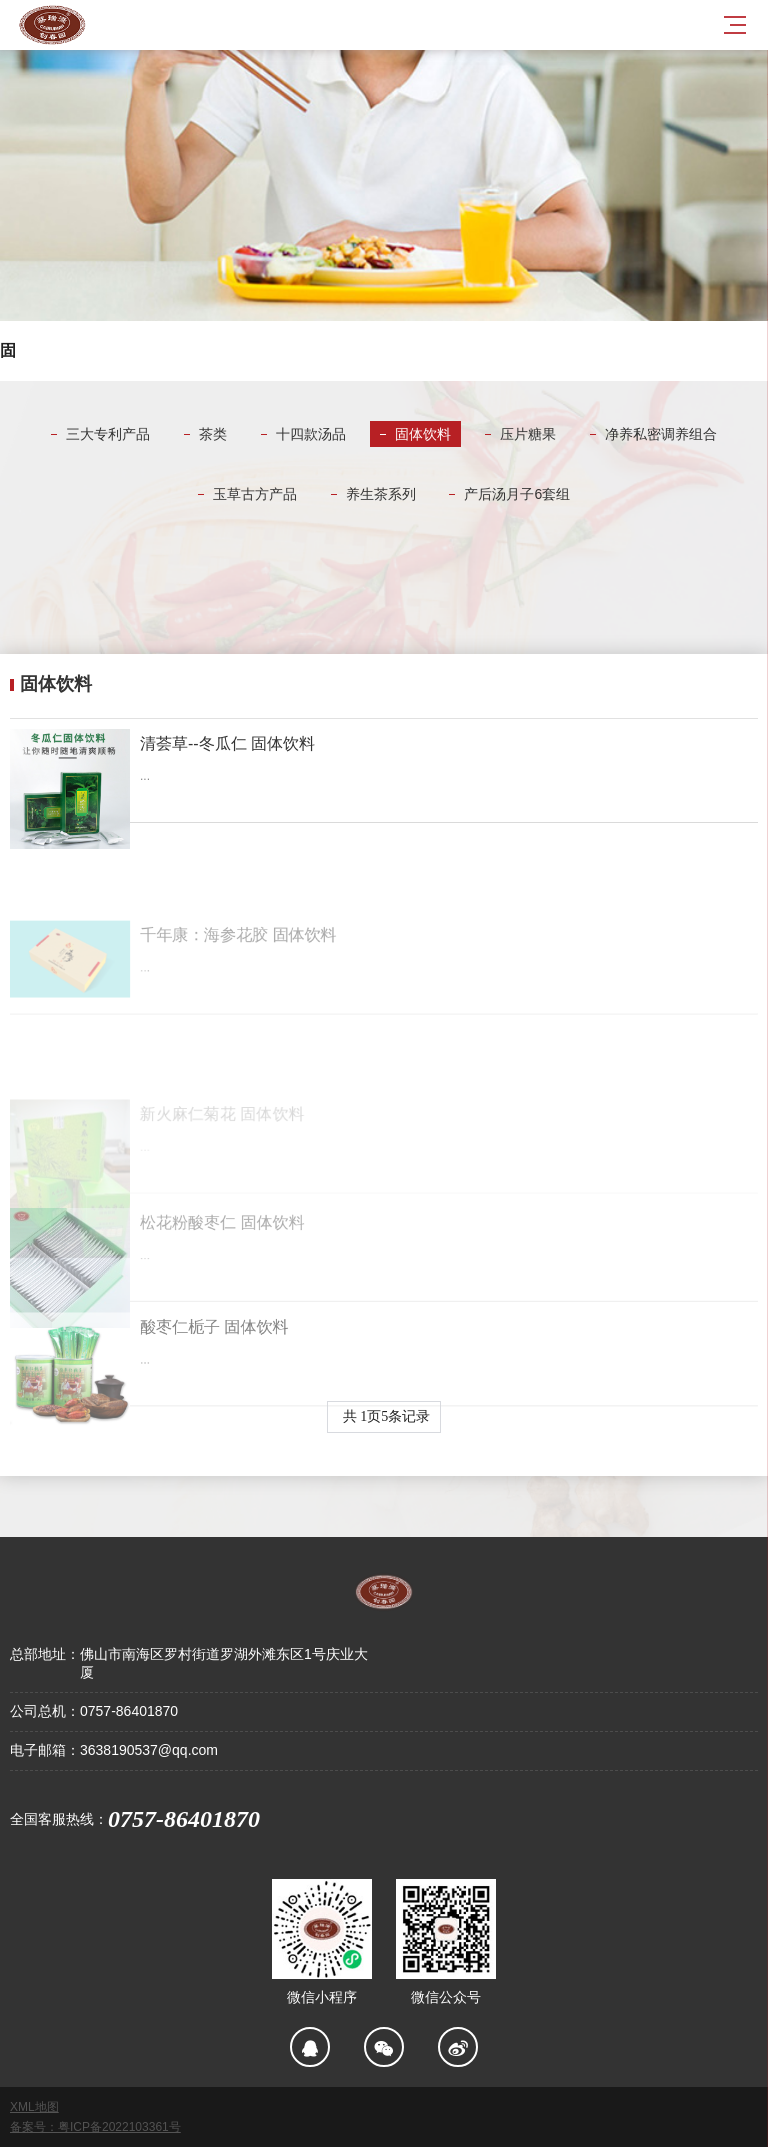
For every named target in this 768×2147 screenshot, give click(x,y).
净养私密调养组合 (661, 434)
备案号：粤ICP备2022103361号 (95, 2127)
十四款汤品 (311, 434)
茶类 (213, 434)
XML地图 (34, 2107)
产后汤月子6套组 (517, 494)
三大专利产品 (108, 434)
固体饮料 (423, 434)
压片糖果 (528, 434)
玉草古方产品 (255, 494)
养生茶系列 (381, 494)
